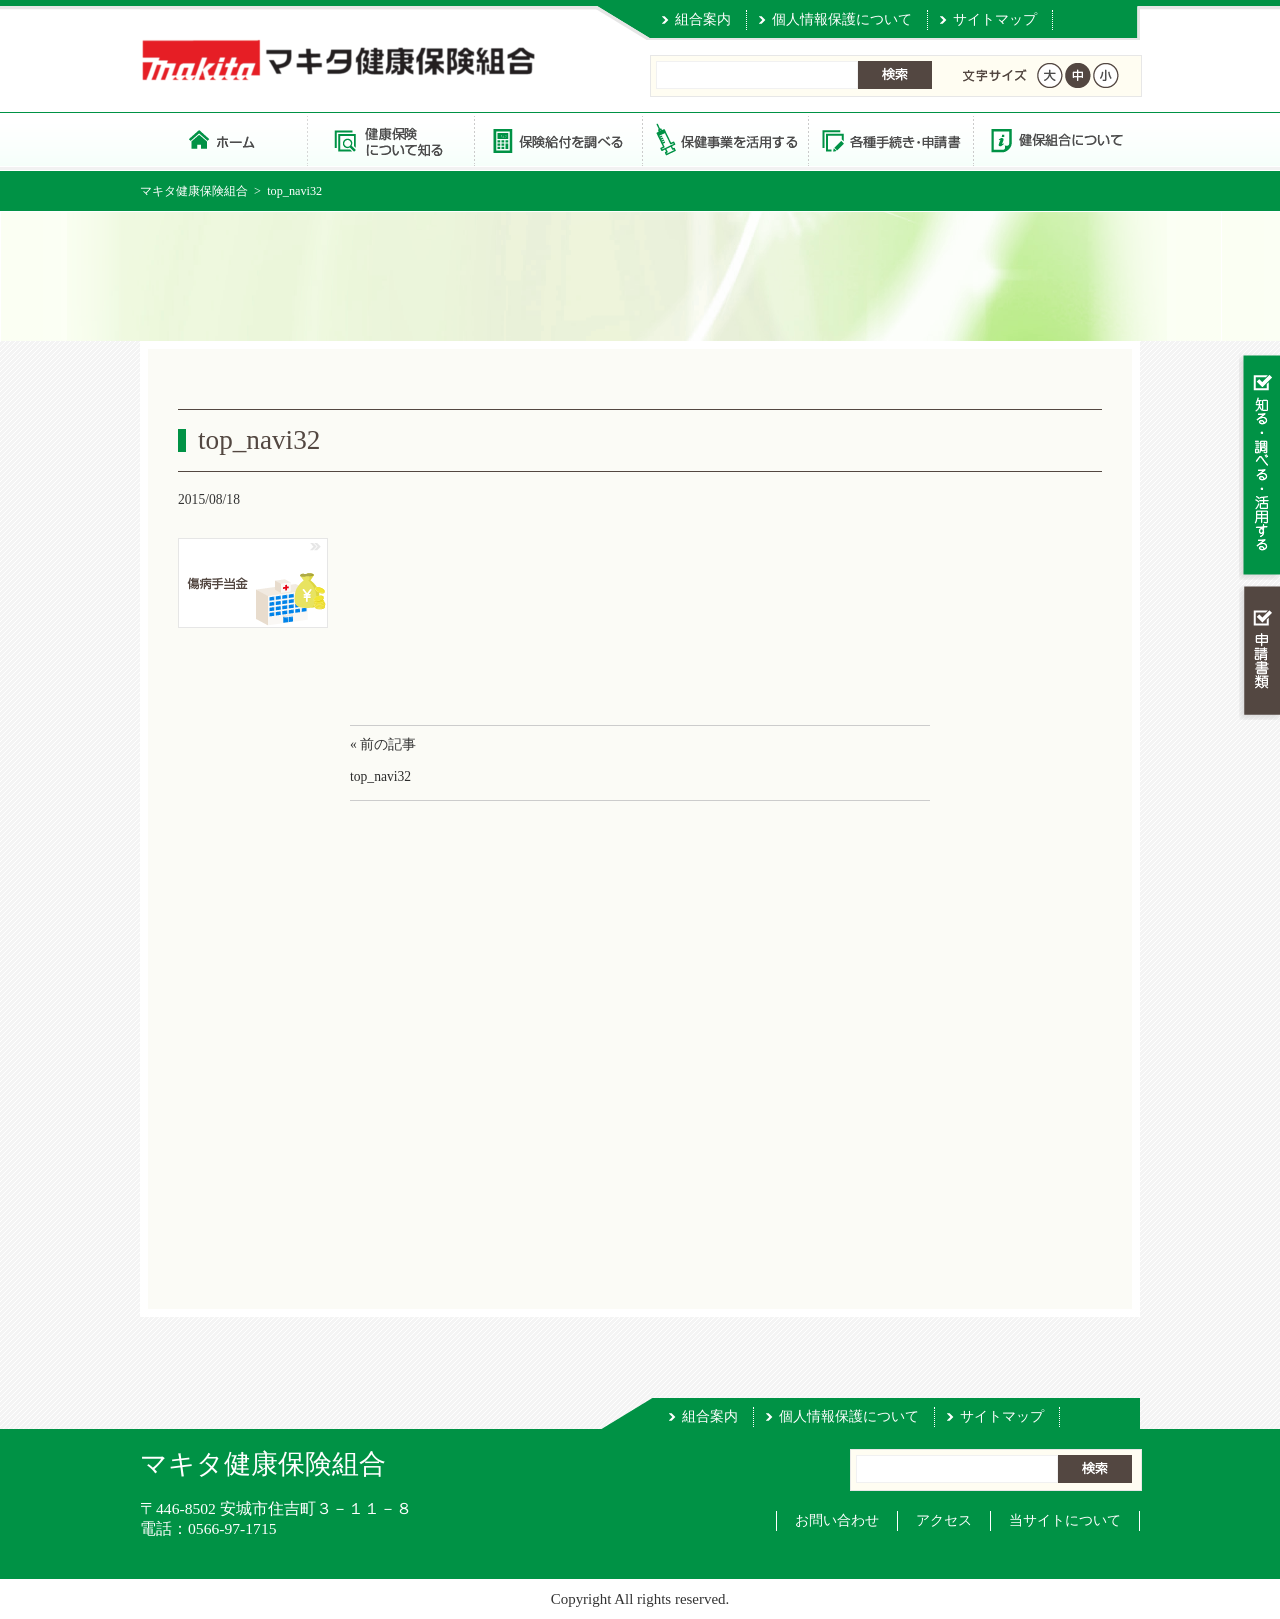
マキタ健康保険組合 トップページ (223, 139)
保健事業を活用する (724, 139)
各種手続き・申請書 (890, 139)
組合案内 (703, 19)
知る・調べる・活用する (1259, 466)
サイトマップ (995, 19)
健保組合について (1056, 139)
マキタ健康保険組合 (194, 191)
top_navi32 (380, 776)
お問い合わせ (837, 1520)
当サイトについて (1065, 1520)
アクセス (944, 1520)
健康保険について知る (390, 139)
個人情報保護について (842, 19)
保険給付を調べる (557, 139)
